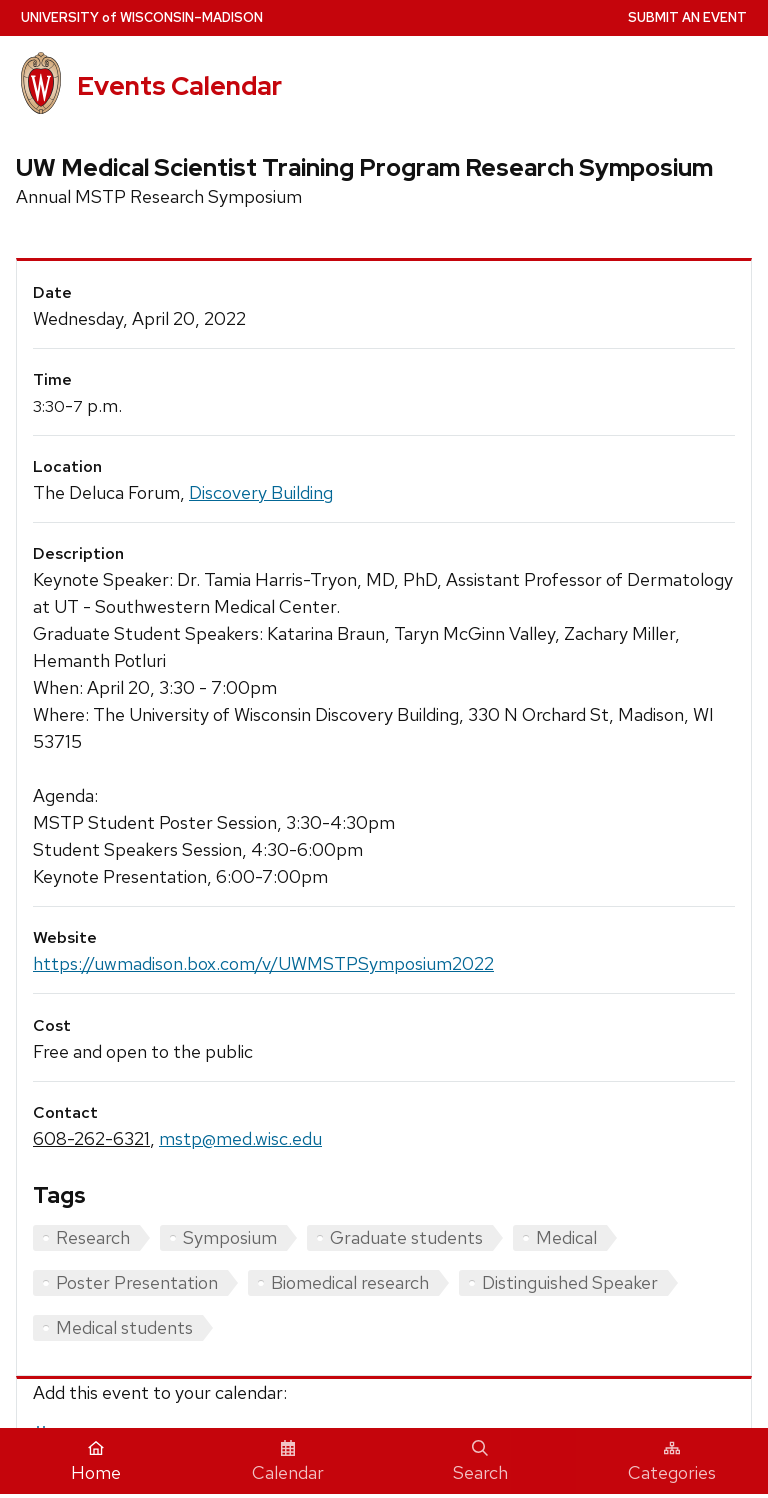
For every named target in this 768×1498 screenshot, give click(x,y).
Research (93, 1237)
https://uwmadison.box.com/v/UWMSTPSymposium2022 (263, 963)
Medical (566, 1237)
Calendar (288, 1462)
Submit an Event (687, 17)
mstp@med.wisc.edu (240, 1138)
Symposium (230, 1237)
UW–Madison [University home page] (142, 17)
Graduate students (406, 1237)
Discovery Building (261, 492)
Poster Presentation (137, 1282)
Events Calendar (179, 86)
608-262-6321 (91, 1138)
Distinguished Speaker (570, 1282)
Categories (672, 1462)
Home (96, 1462)
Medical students (124, 1327)
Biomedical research (350, 1282)
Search (480, 1462)
